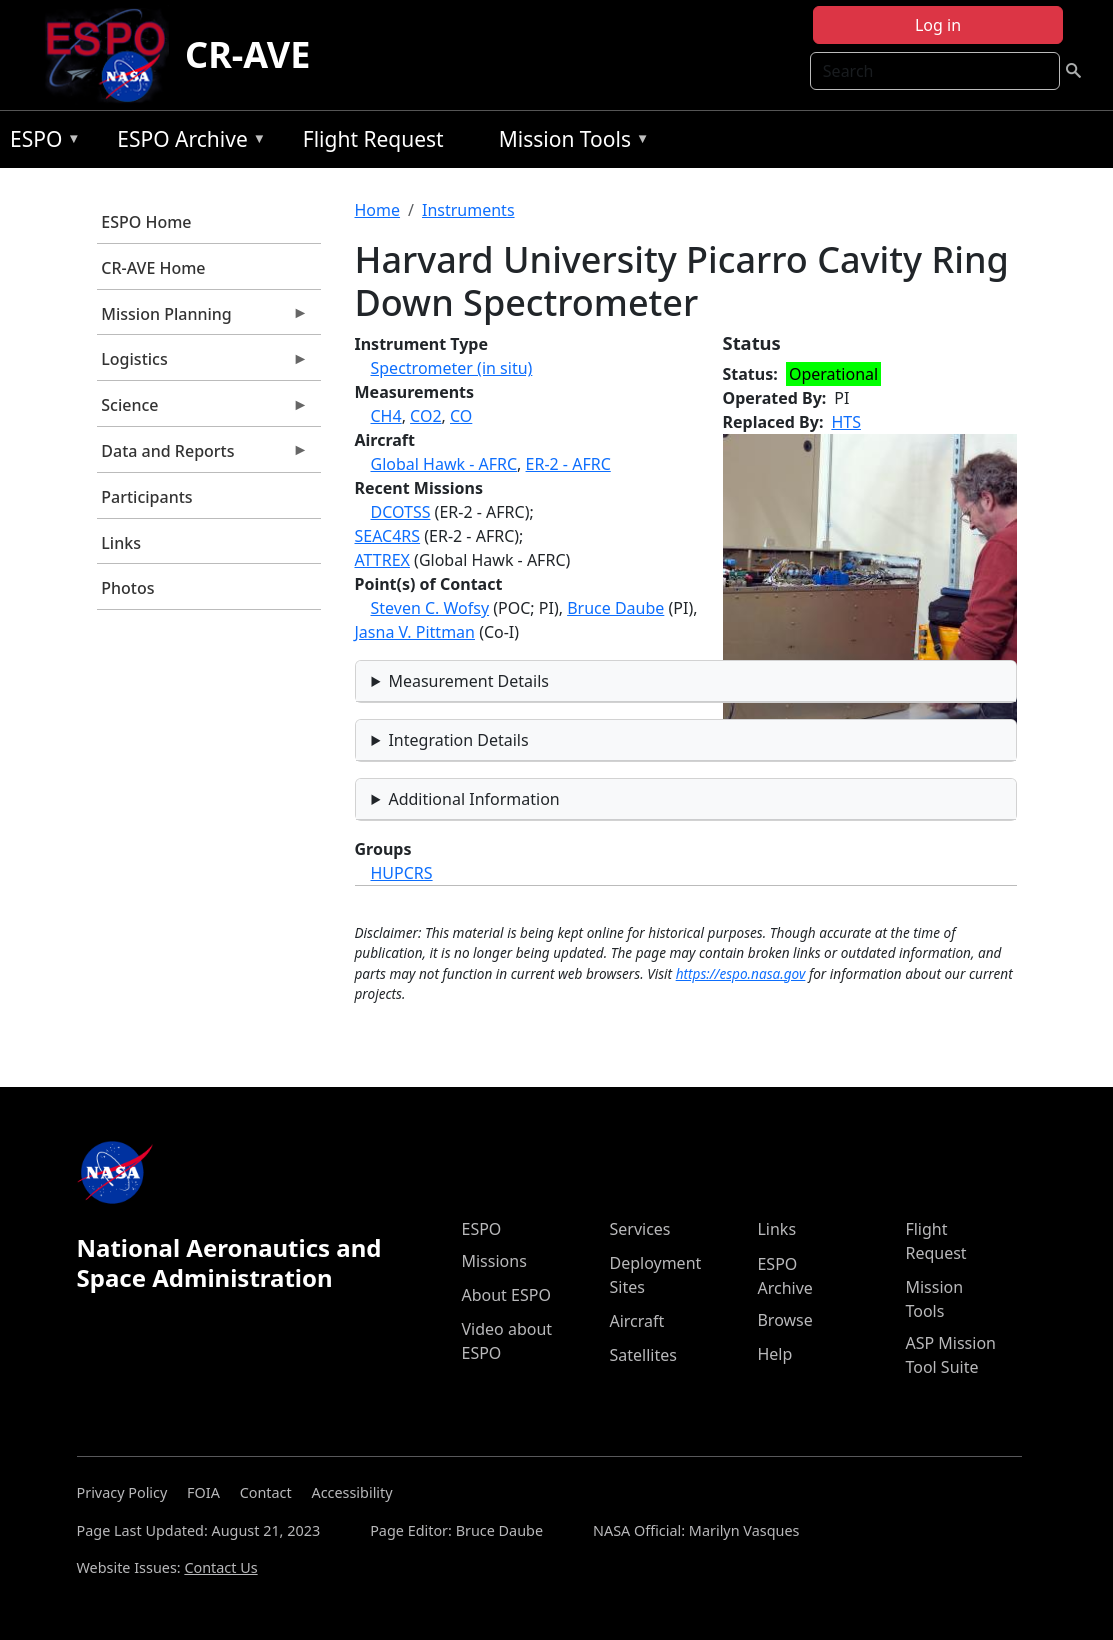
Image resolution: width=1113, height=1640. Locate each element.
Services (639, 1229)
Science (203, 410)
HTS (846, 422)
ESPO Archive (186, 142)
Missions (493, 1261)
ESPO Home (146, 222)
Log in (938, 25)
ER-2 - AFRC (568, 464)
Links (121, 543)
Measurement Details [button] (468, 681)
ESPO (40, 142)
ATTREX (382, 560)
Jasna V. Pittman (415, 632)
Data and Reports (203, 456)
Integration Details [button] (458, 740)
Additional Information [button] (473, 799)
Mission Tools (569, 142)
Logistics (203, 364)
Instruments (468, 210)
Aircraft (636, 1321)
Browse (784, 1320)
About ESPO (505, 1295)
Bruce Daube (615, 608)
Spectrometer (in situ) (452, 368)
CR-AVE (247, 54)
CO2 (425, 416)
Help (774, 1354)
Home (378, 210)
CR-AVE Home (153, 268)
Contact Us (220, 1567)
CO (461, 416)
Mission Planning (203, 319)
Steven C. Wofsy (430, 608)
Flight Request (373, 139)
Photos (127, 588)
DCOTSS (401, 512)
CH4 (386, 416)
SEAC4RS (388, 536)
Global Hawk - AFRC (444, 464)
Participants (146, 497)
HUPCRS (402, 873)
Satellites (642, 1355)
